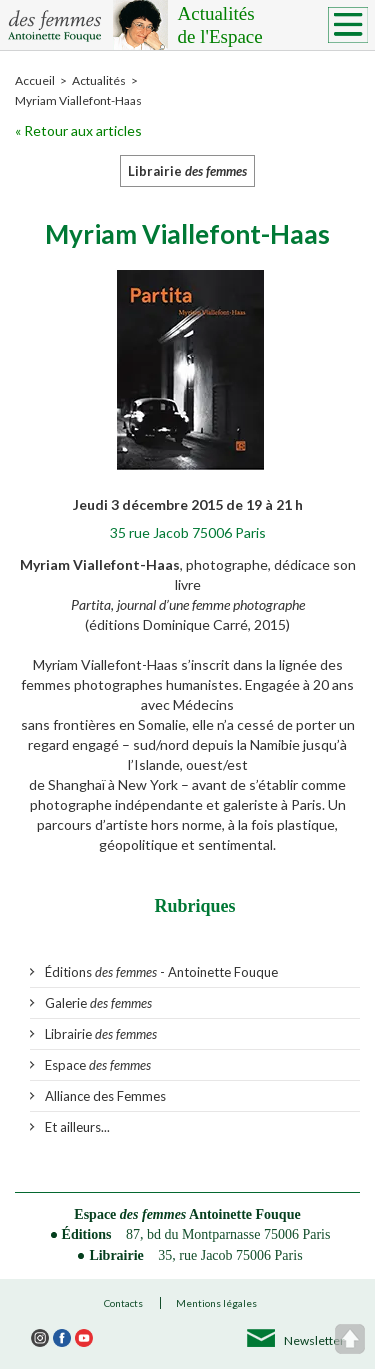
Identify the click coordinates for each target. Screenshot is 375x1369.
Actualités (268, 26)
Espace (98, 1065)
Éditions (87, 1234)
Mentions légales (216, 1303)
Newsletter (314, 1340)
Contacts (123, 1303)
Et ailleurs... (77, 1127)
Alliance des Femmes (105, 1096)
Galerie (98, 1003)
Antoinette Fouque (245, 1214)
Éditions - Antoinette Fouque (161, 972)
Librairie (101, 1034)
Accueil (35, 80)
